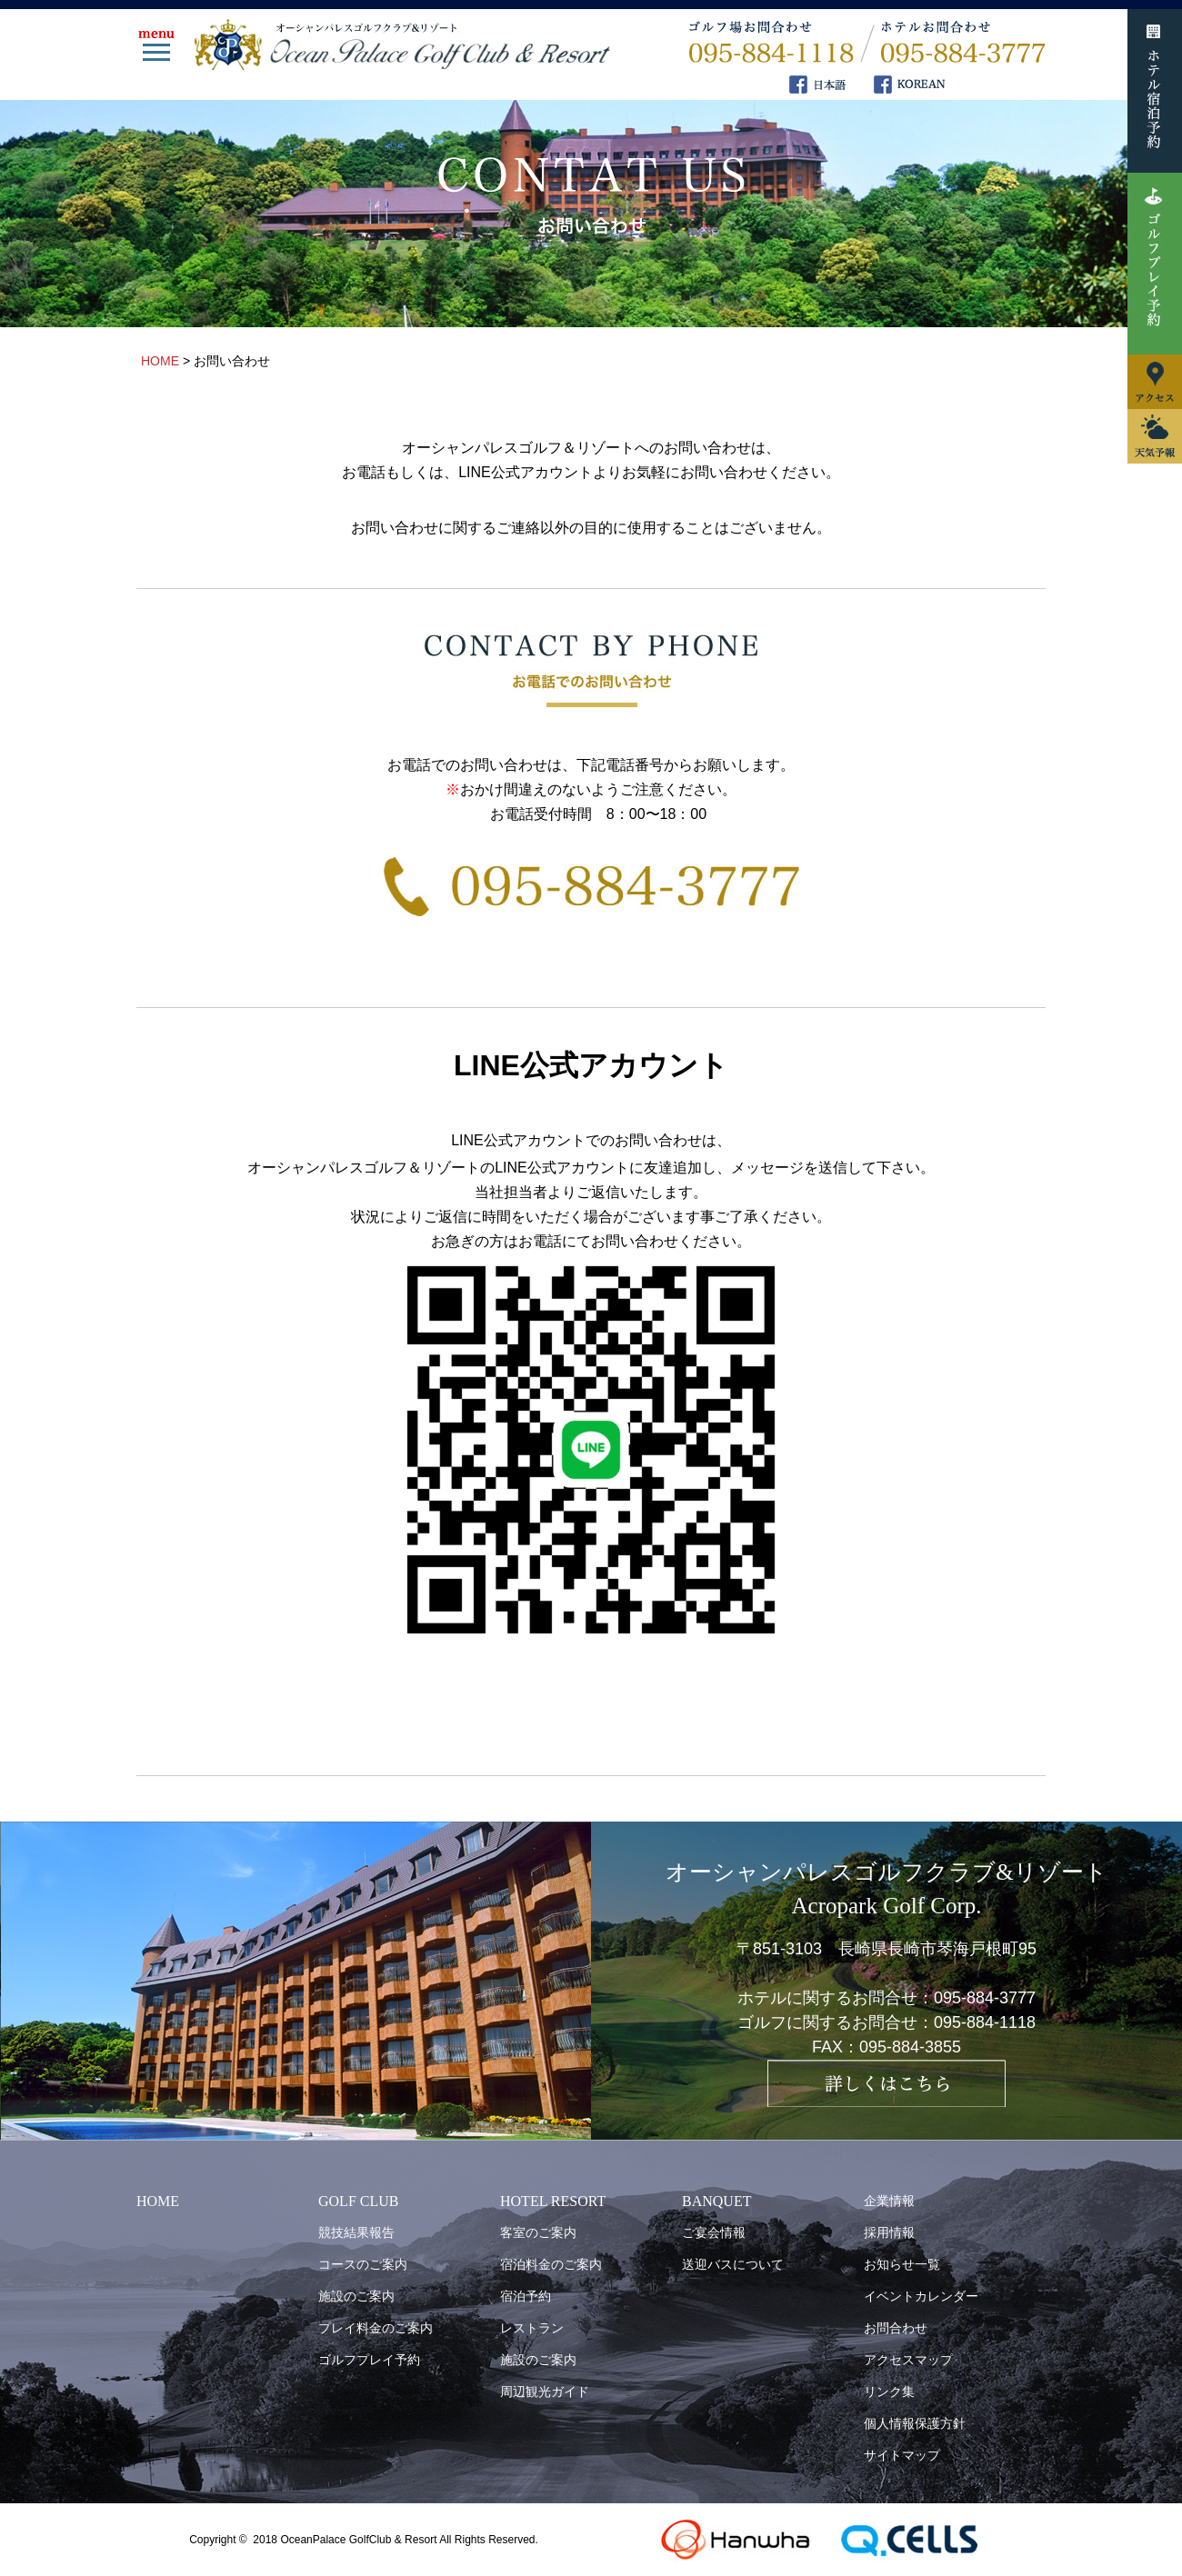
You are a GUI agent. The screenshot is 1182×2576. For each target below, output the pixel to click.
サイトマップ (902, 2455)
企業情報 (889, 2200)
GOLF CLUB (358, 2201)
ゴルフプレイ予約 (369, 2359)
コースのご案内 (362, 2264)
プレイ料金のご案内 (375, 2328)
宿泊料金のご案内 (551, 2264)
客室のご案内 (538, 2232)
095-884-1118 (985, 2022)
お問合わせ (895, 2328)
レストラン (532, 2328)
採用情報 (889, 2232)
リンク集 (889, 2391)
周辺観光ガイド (544, 2391)
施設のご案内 (356, 2296)
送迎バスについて (733, 2264)
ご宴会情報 (714, 2232)
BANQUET (716, 2201)
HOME (157, 2201)
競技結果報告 (356, 2232)
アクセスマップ (908, 2359)
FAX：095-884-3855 (886, 2047)
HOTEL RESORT (553, 2201)
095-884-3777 (985, 1998)
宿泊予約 (525, 2296)
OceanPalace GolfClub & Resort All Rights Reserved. (408, 2539)
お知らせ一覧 (902, 2264)
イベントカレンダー (921, 2296)
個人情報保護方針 (915, 2423)
